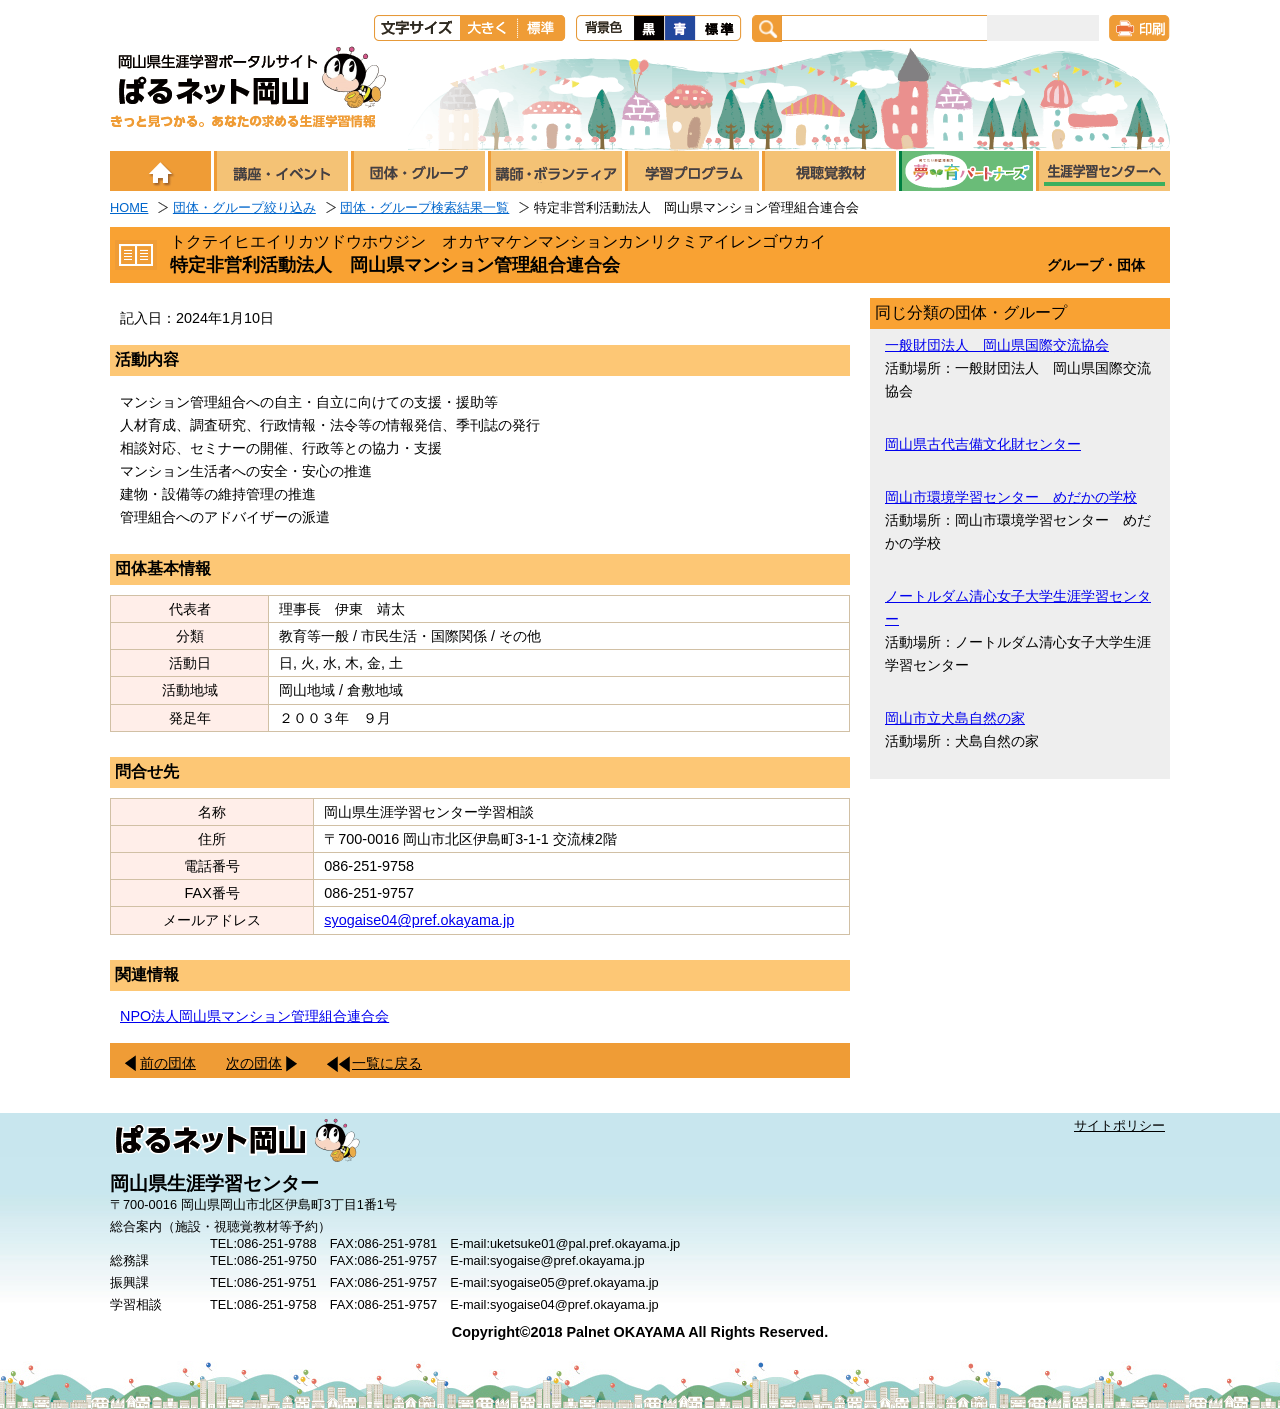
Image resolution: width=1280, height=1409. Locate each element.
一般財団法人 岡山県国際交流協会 (997, 345)
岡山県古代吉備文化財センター (983, 444)
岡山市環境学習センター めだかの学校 (1011, 497)
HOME (129, 207)
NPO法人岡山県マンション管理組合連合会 (254, 1016)
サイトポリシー (1119, 1125)
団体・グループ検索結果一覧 (424, 207)
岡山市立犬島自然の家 (955, 718)
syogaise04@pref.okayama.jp (419, 920)
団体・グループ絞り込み (244, 207)
